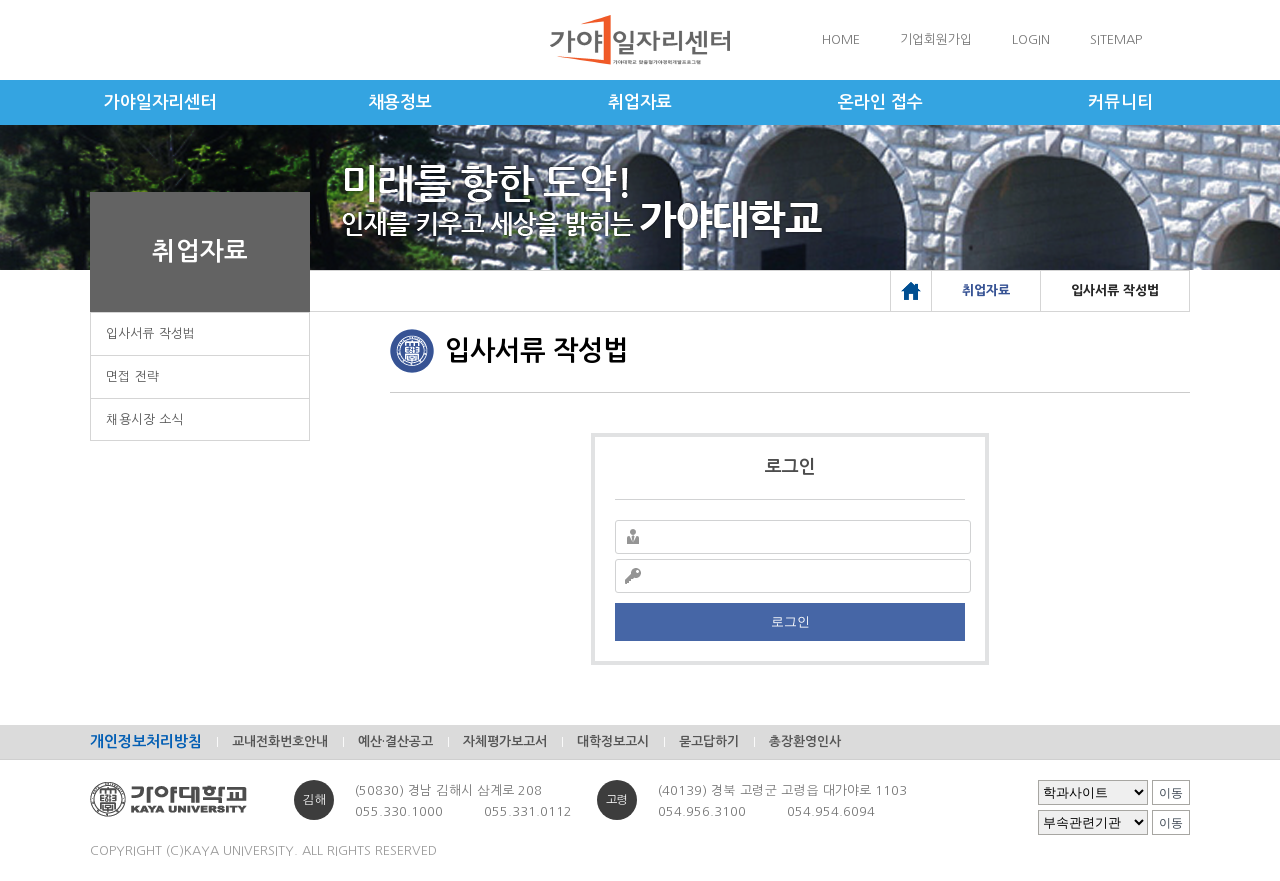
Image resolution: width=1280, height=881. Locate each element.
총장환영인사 (805, 741)
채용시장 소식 (144, 419)
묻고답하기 (709, 741)
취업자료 (640, 102)
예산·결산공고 (395, 741)
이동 (1171, 793)
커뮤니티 (1120, 102)
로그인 (790, 621)
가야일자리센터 (160, 102)
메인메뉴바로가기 (0, 0)
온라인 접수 (880, 102)
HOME (841, 39)
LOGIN (1031, 39)
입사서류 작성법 (151, 333)
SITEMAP (1116, 39)
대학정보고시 (613, 741)
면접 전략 (133, 376)
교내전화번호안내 (280, 741)
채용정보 (400, 102)
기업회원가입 (936, 39)
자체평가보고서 (505, 741)
